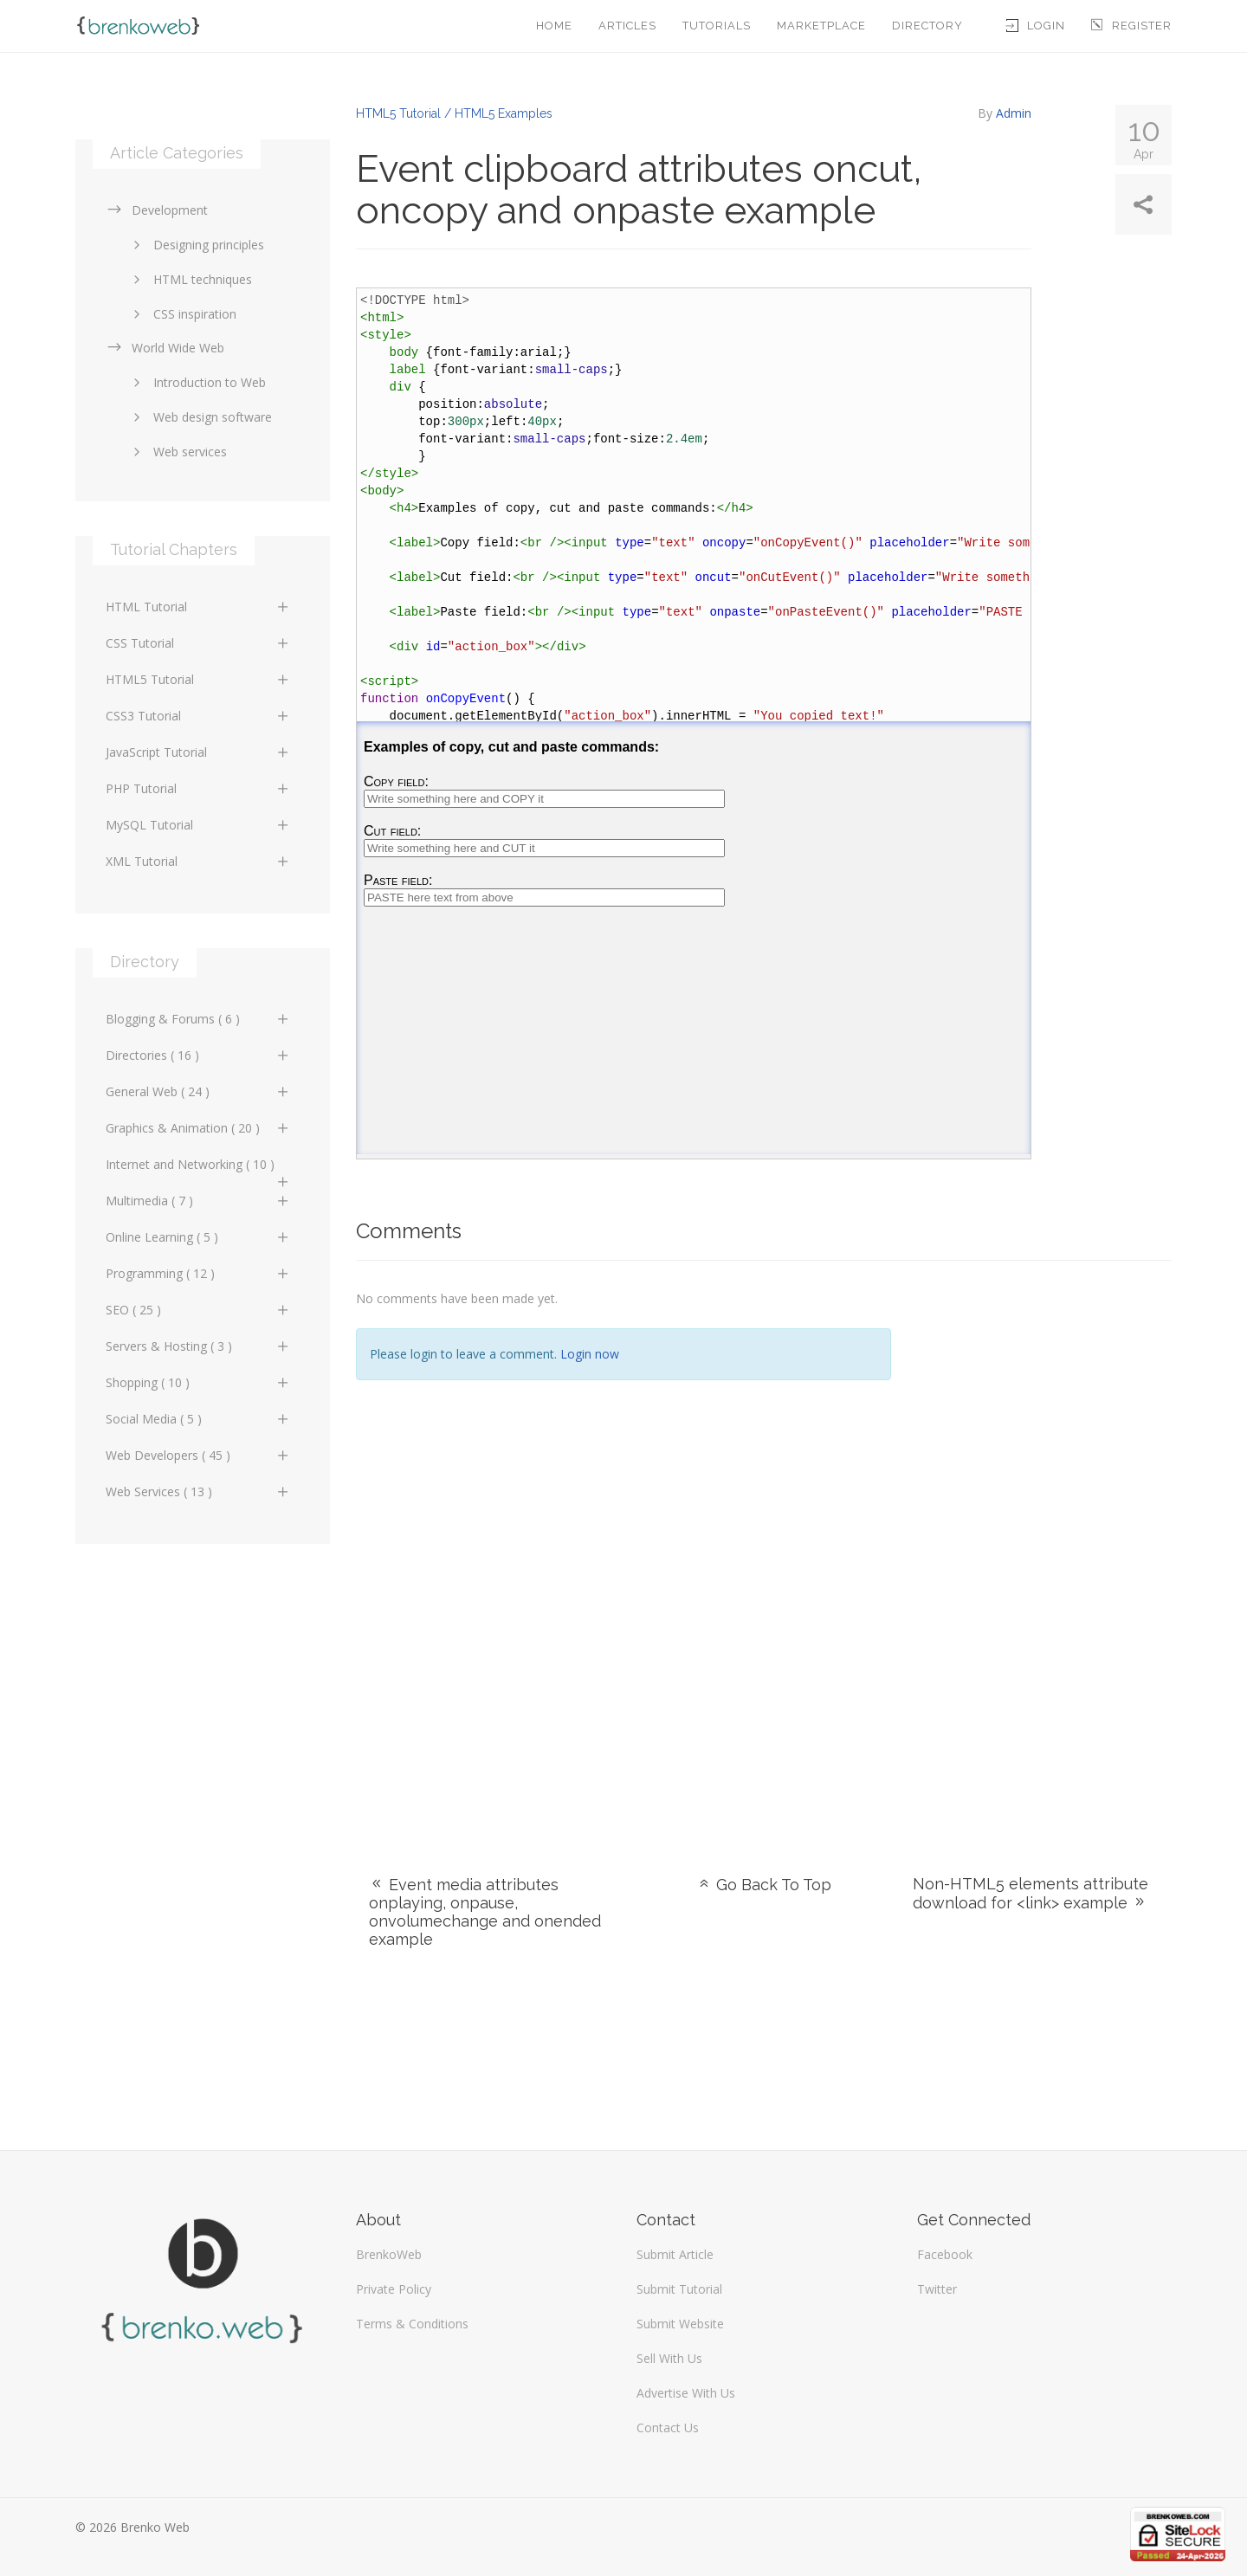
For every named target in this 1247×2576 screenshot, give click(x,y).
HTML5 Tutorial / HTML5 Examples (454, 113)
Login (1035, 25)
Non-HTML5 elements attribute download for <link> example (1030, 1893)
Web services (177, 451)
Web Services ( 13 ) (198, 1491)
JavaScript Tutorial (198, 752)
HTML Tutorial (198, 606)
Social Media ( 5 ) (198, 1419)
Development (157, 210)
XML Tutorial (198, 861)
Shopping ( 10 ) (198, 1382)
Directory (927, 25)
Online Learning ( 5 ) (198, 1237)
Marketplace (821, 25)
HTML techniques (189, 279)
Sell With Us (669, 2358)
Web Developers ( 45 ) (198, 1455)
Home (554, 25)
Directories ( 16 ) (198, 1055)
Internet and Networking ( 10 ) (198, 1169)
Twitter (937, 2289)
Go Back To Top (763, 1885)
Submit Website (680, 2323)
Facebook (944, 2254)
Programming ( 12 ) (198, 1273)
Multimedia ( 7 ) (198, 1200)
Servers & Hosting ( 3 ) (198, 1346)
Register (1131, 25)
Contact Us (667, 2427)
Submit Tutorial (679, 2289)
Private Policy (393, 2289)
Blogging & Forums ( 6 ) (198, 1018)
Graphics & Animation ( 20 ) (198, 1128)
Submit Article (675, 2254)
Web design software (199, 417)
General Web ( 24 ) (198, 1091)
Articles (627, 25)
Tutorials (716, 25)
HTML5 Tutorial (198, 679)
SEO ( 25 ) (198, 1309)
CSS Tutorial (198, 643)
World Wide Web (165, 347)
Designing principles (195, 244)
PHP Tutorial (198, 788)
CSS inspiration (181, 314)
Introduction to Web (196, 382)
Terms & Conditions (412, 2323)
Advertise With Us (685, 2393)
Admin (1013, 113)
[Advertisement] (1044, 1546)
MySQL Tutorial (198, 825)
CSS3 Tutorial (198, 715)
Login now (589, 1354)
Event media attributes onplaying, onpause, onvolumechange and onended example (485, 1912)
